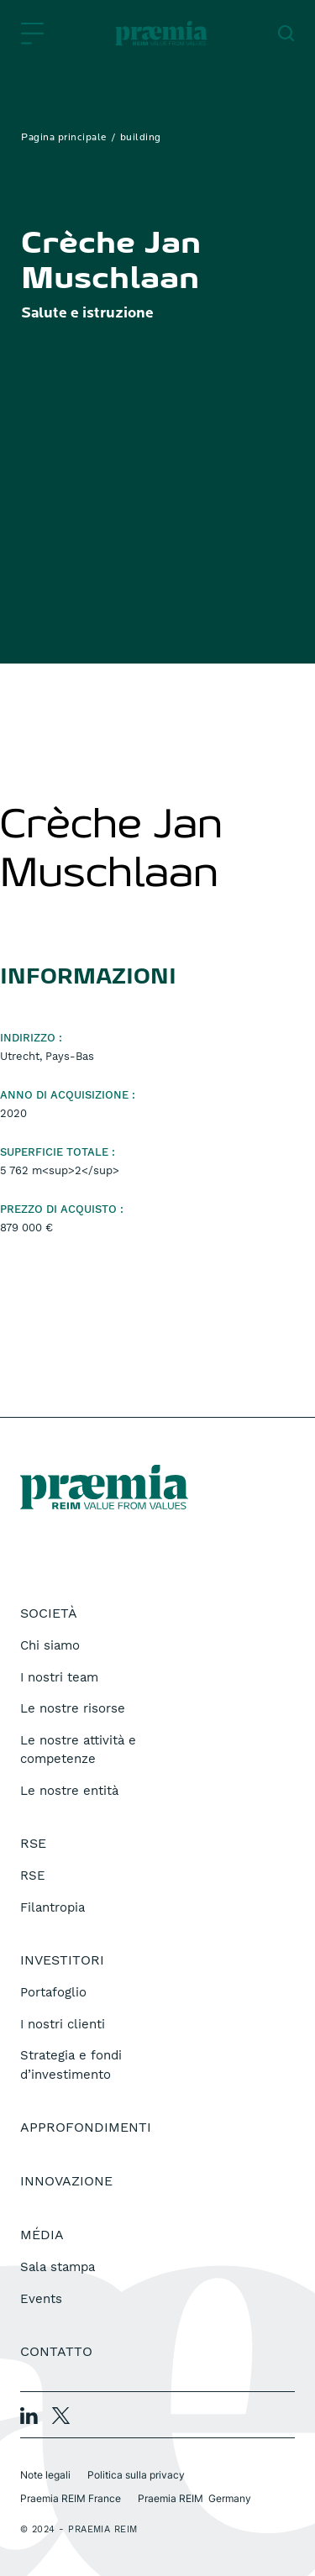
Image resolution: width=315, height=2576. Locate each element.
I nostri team (59, 1677)
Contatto (56, 2351)
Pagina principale (64, 138)
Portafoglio (53, 1992)
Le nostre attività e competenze (78, 1750)
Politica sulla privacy (136, 2474)
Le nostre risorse (72, 1708)
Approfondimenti (85, 2127)
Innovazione (66, 2181)
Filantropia (52, 1907)
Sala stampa (57, 2266)
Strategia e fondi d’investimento (71, 2065)
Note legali (45, 2474)
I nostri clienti (62, 2024)
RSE (32, 1875)
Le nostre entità (69, 1790)
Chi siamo (50, 1645)
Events (41, 2298)
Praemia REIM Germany (194, 2498)
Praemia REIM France (70, 2498)
